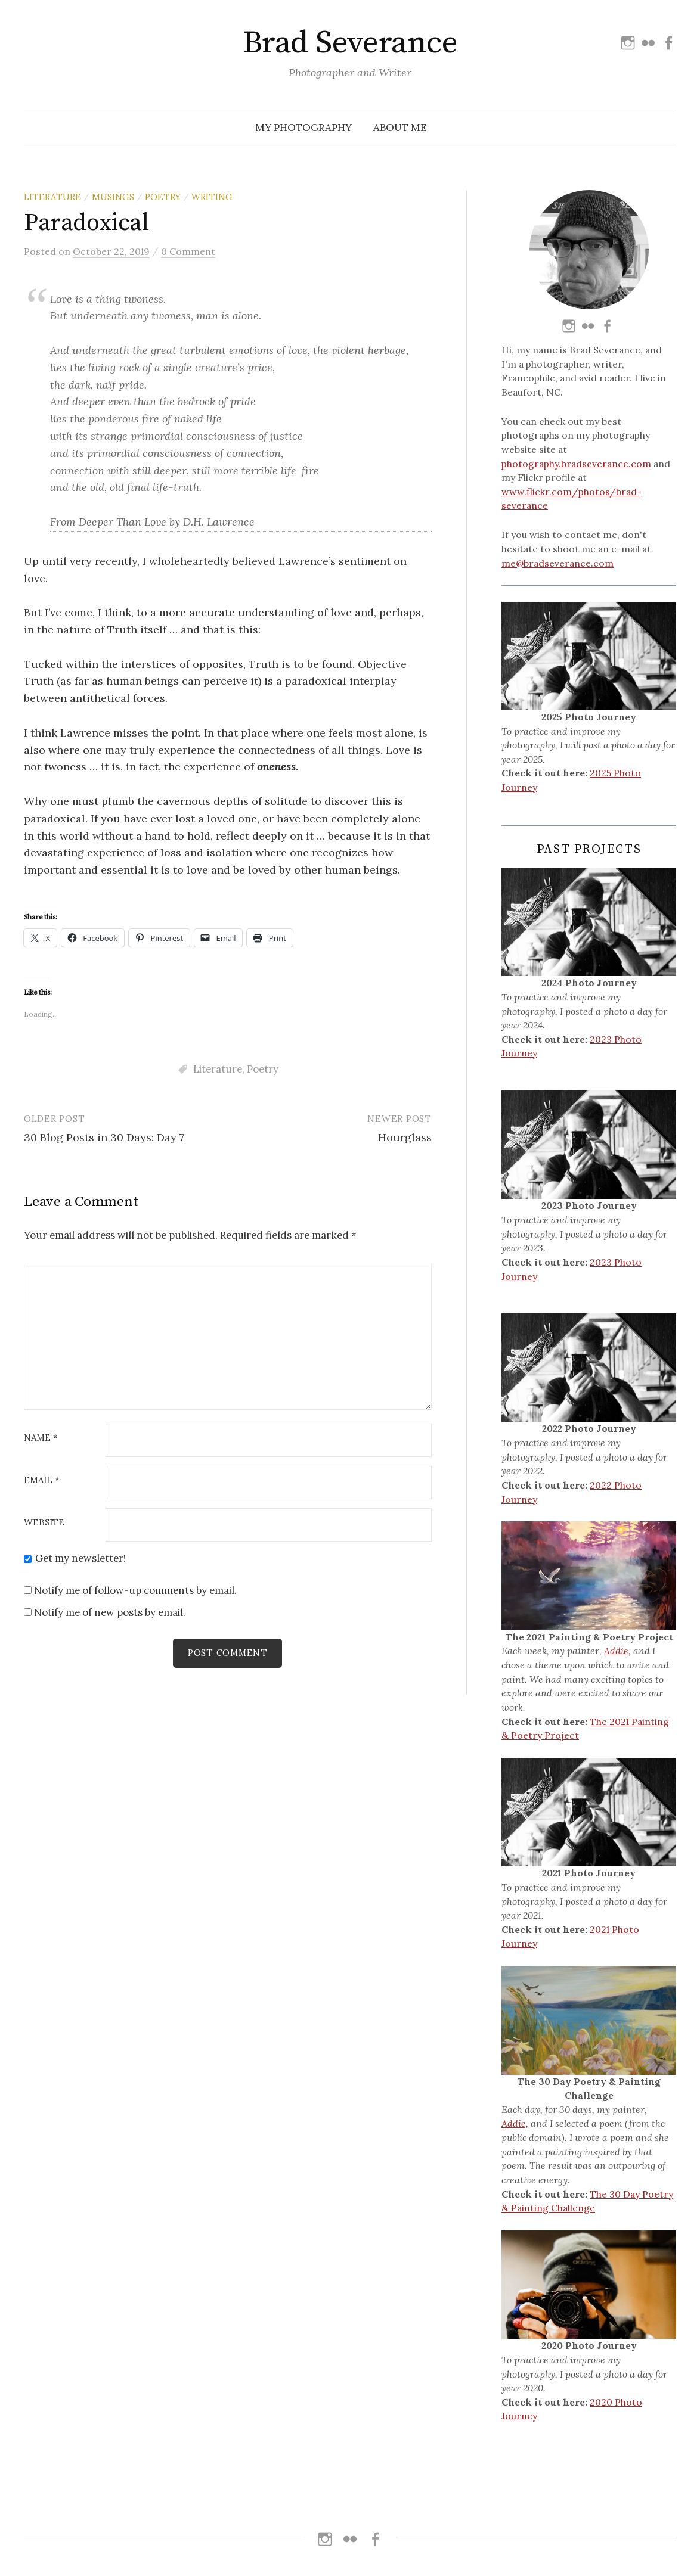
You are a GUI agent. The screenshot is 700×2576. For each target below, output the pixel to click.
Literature (52, 197)
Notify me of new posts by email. (109, 1612)
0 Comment (188, 251)
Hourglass (405, 1137)
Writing (212, 197)
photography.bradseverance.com (576, 464)
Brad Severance (350, 43)
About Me (400, 127)
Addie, (617, 1651)
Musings (113, 197)
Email (42, 1480)
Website (44, 1522)
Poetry (163, 197)
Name (41, 1438)
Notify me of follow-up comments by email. (135, 1590)
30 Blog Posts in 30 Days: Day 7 (104, 1137)
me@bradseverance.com (557, 563)
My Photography (303, 127)
